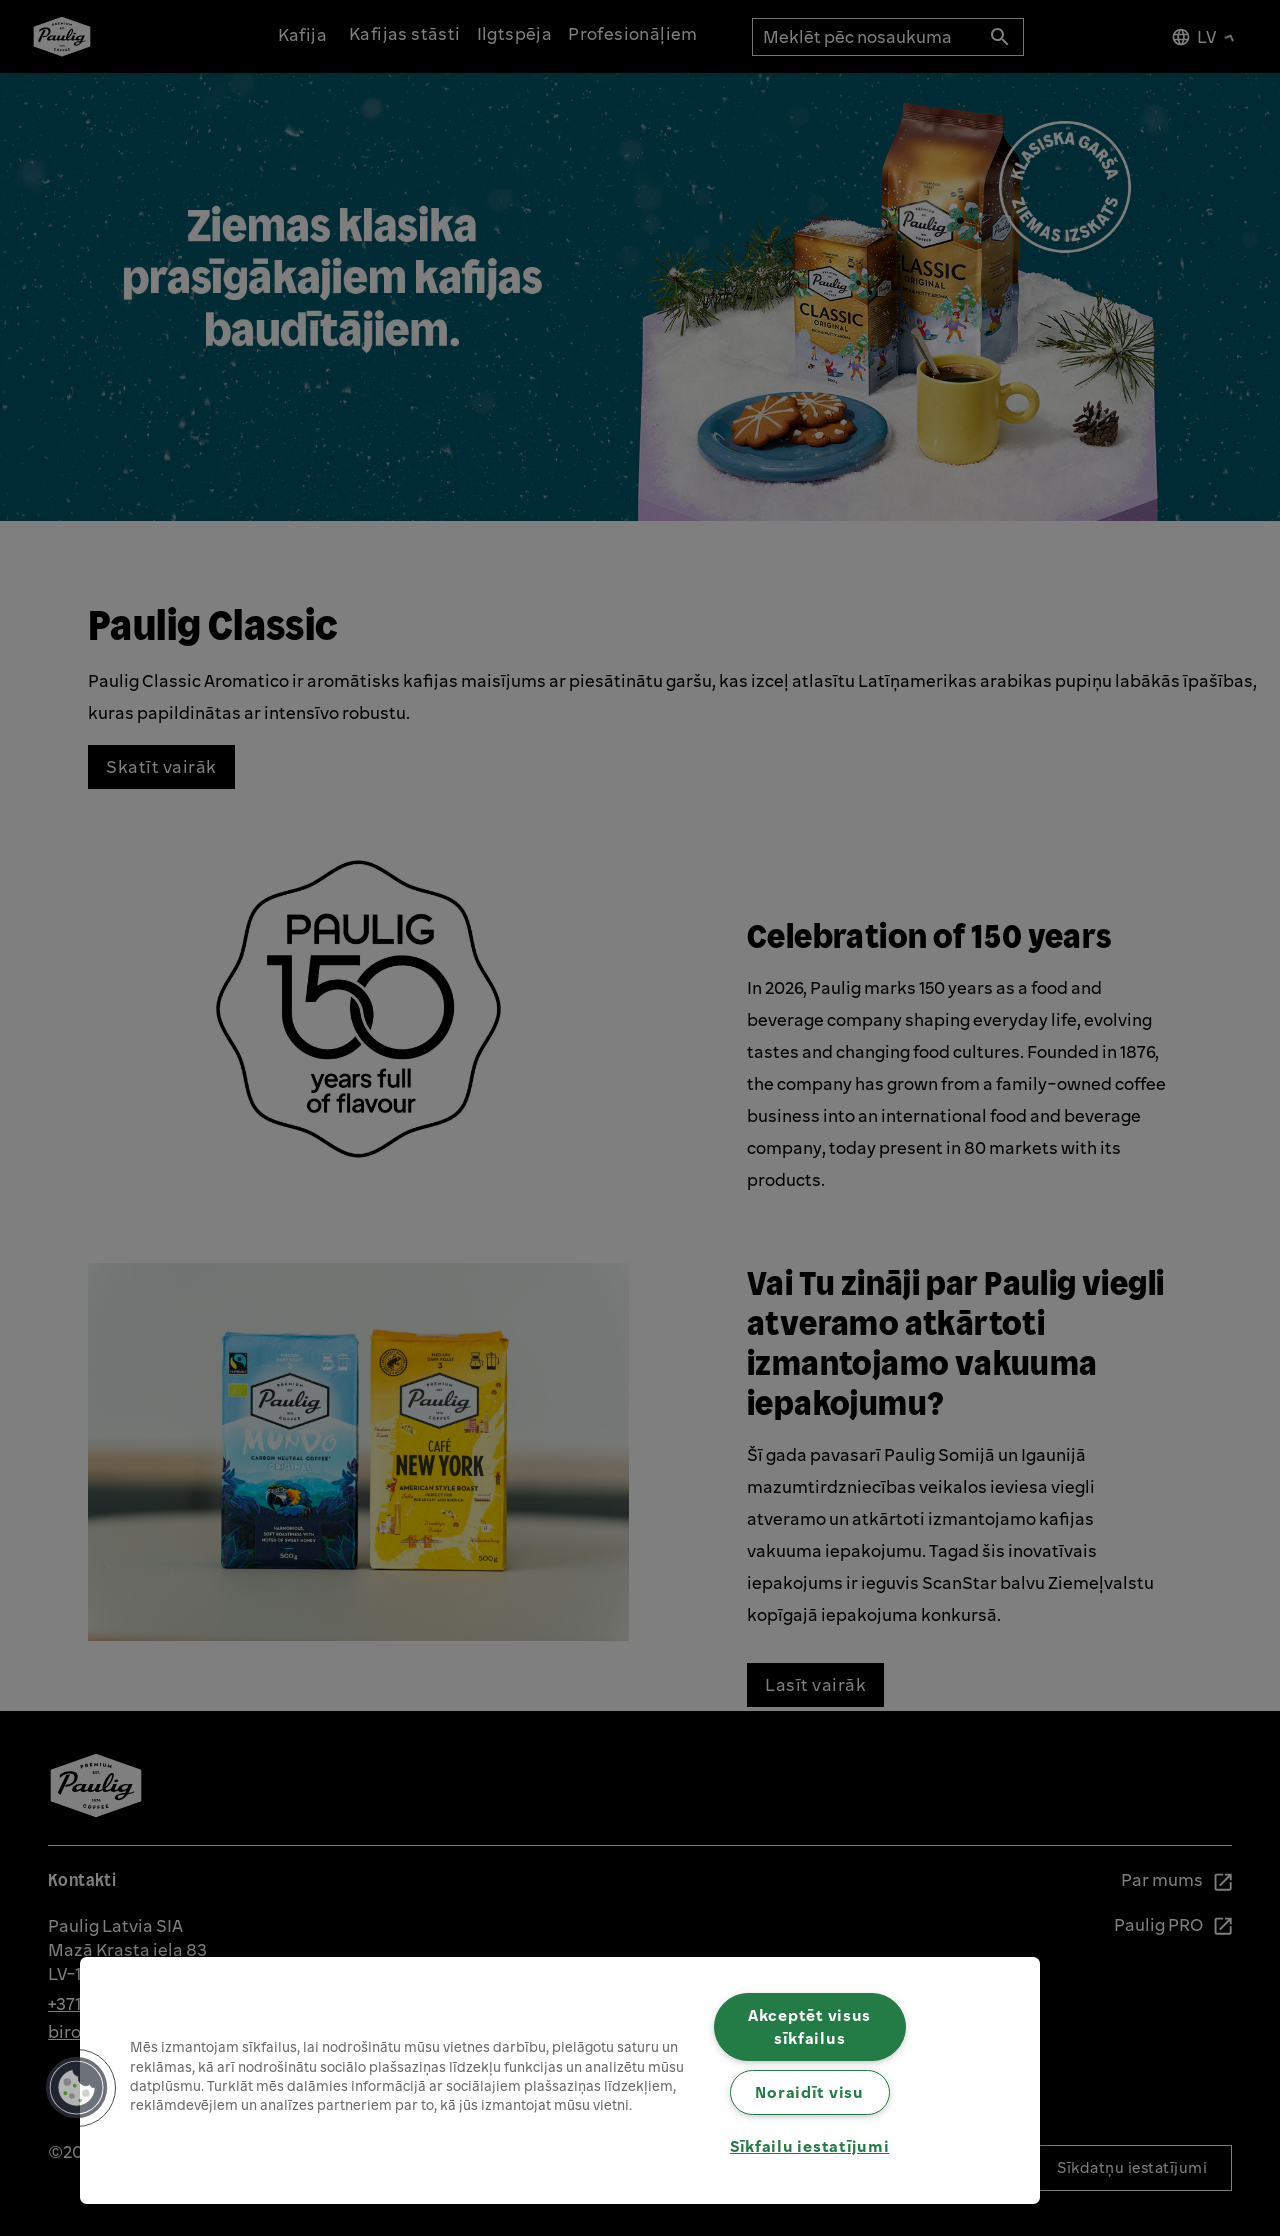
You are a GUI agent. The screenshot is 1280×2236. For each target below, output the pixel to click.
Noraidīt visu (809, 2092)
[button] (77, 2088)
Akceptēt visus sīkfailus (809, 2026)
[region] (560, 2080)
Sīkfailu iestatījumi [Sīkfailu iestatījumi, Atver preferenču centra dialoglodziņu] (809, 2146)
